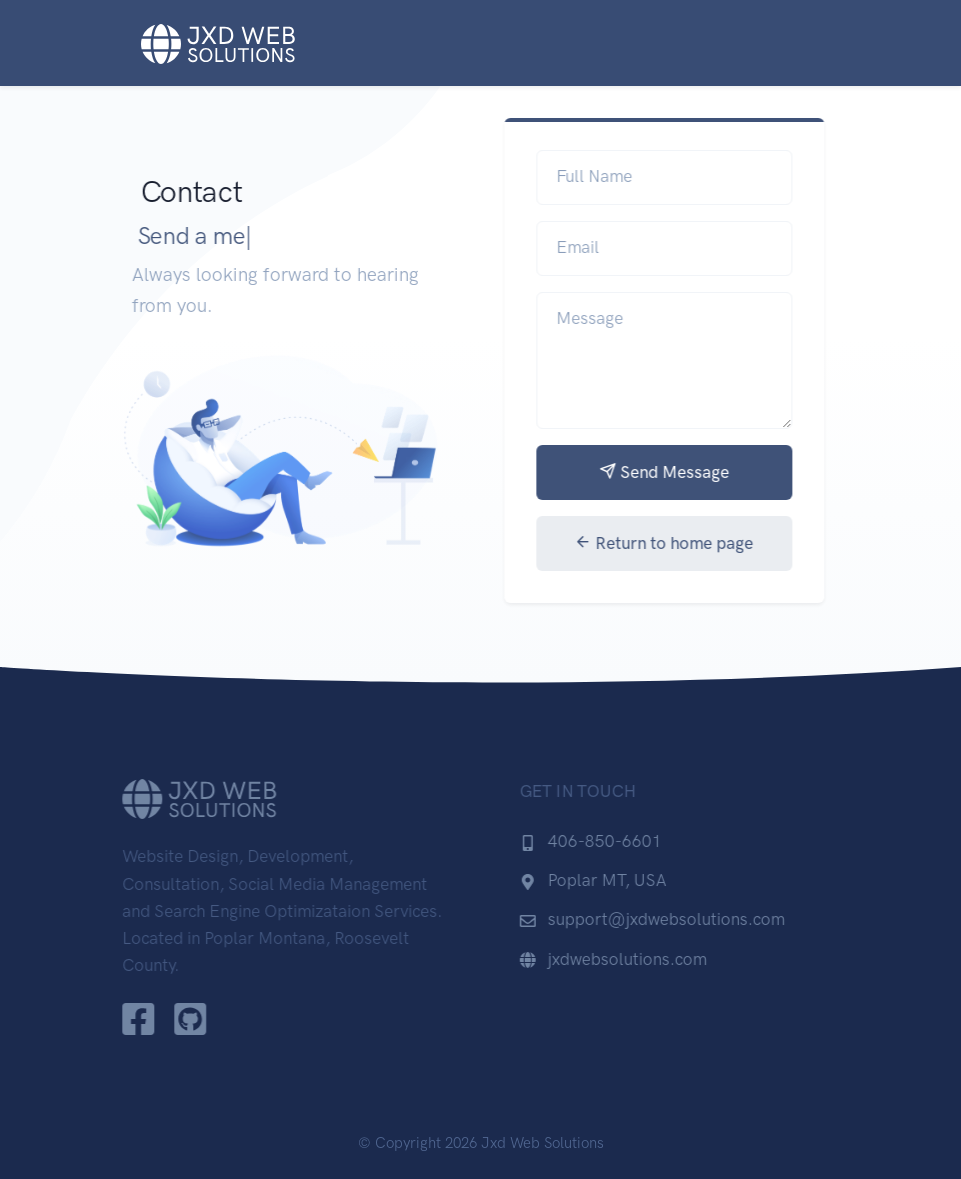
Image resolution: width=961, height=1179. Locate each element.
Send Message (671, 472)
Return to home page (671, 543)
